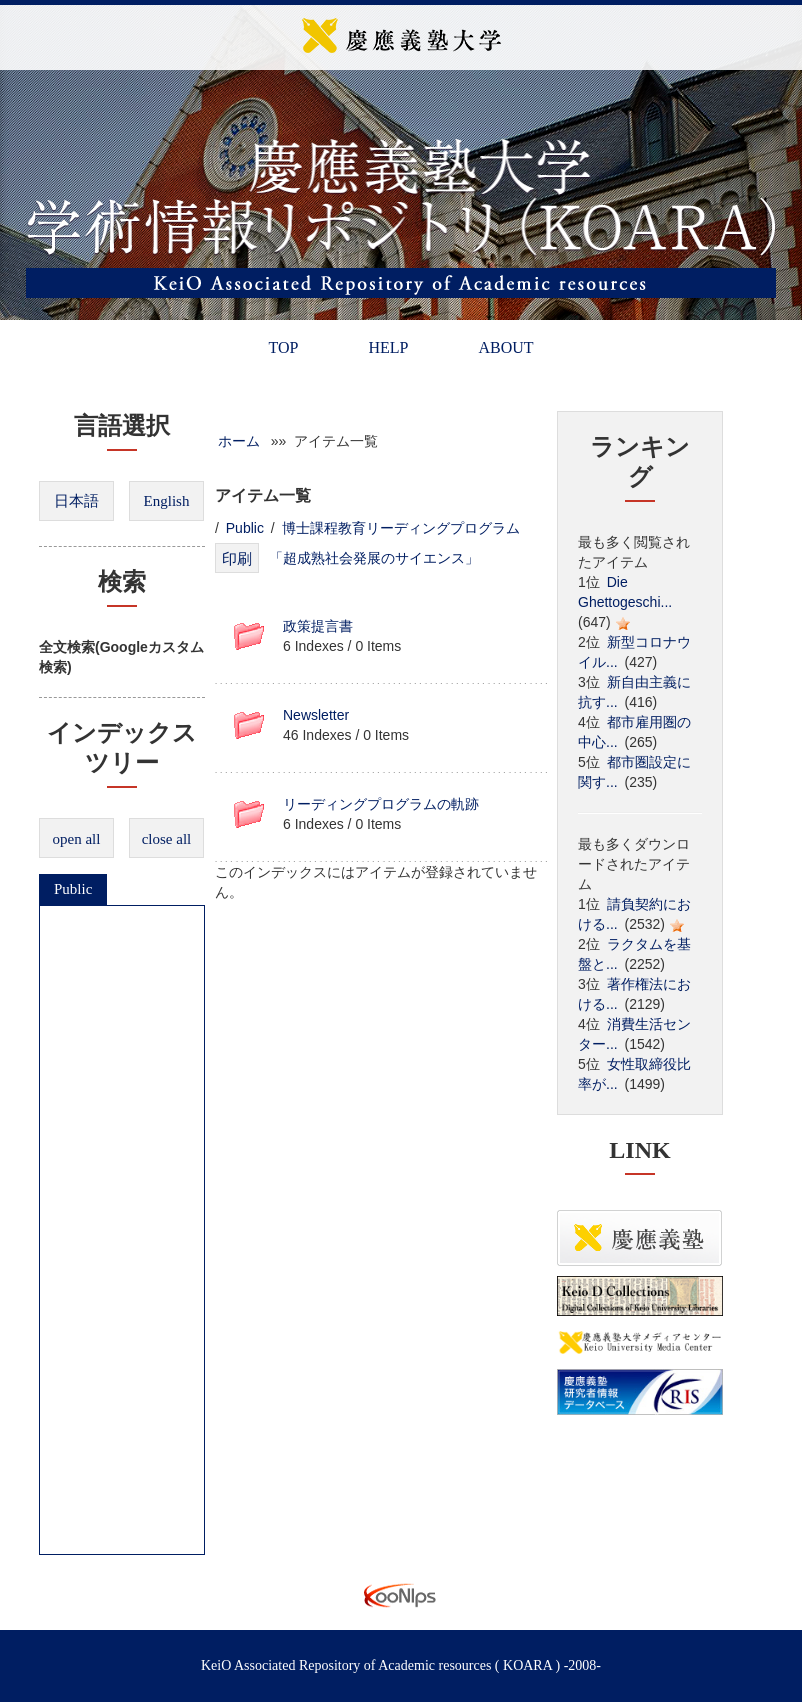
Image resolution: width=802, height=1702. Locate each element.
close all (167, 839)
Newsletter (316, 715)
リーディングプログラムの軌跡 (381, 804)
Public (73, 889)
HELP (388, 347)
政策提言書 (318, 626)
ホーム (239, 441)
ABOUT (505, 347)
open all (77, 839)
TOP (283, 347)
